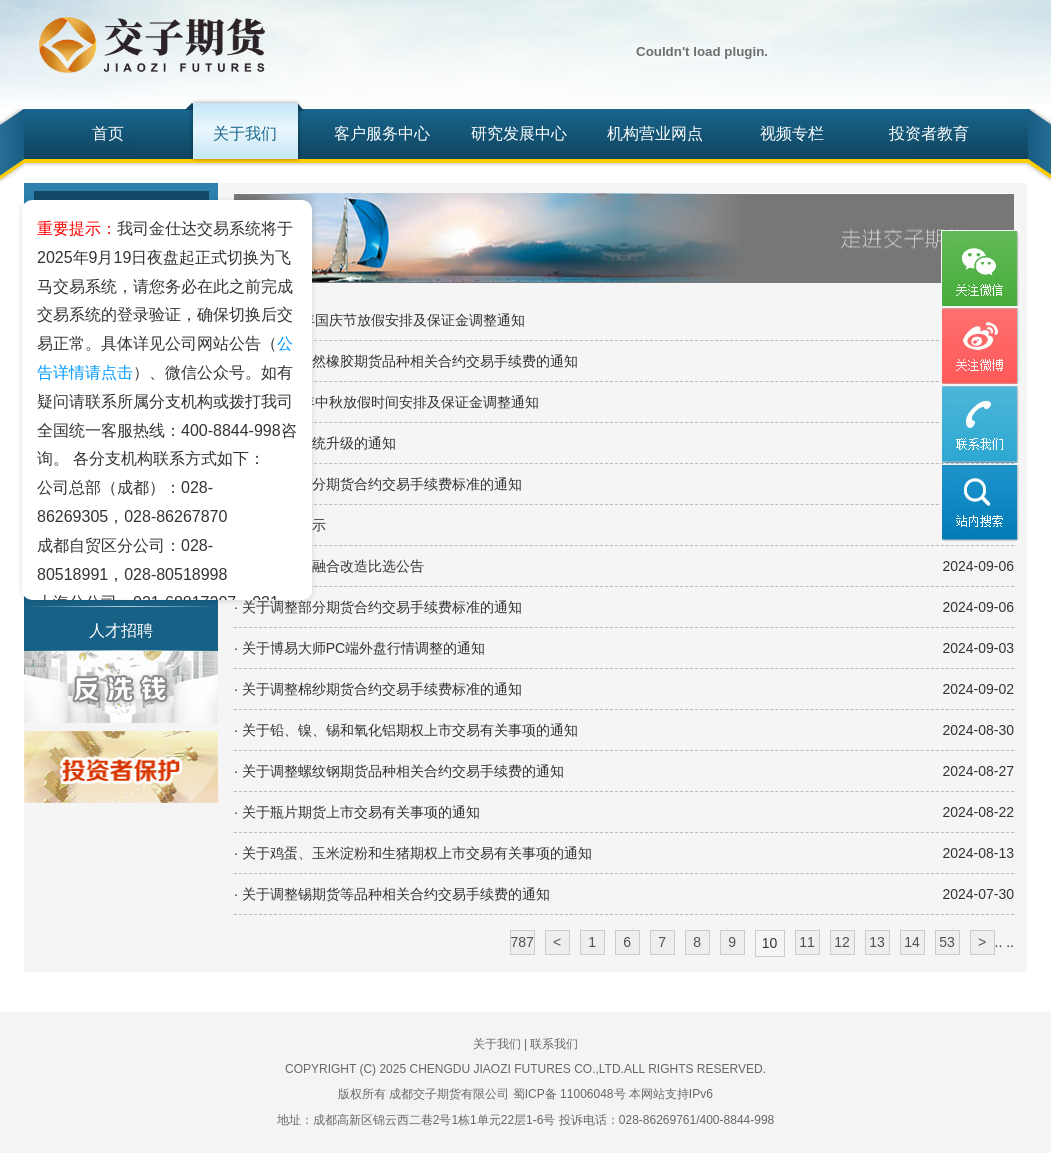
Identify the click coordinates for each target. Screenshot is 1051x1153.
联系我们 (554, 1044)
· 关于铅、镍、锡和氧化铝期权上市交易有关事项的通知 (406, 730)
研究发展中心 (519, 133)
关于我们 (245, 133)
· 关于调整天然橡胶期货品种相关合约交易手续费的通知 (406, 361)
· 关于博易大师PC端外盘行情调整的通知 (359, 648)
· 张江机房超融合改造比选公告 (329, 566)
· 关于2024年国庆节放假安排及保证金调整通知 (379, 320)
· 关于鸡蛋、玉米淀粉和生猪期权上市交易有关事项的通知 (413, 853)
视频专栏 (792, 133)
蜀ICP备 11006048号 (569, 1094)
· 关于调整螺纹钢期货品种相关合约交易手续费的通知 (399, 771)
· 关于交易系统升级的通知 (315, 443)
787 (522, 942)
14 (912, 942)
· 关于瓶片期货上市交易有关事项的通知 (357, 812)
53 (947, 942)
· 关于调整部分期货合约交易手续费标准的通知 (378, 484)
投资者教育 (929, 133)
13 (877, 942)
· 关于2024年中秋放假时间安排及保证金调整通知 (386, 402)
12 (842, 942)
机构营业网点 (655, 133)
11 (807, 942)
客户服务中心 (382, 133)
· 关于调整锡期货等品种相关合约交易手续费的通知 (392, 894)
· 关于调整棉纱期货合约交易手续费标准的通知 (378, 689)
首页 (108, 133)
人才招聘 (121, 630)
